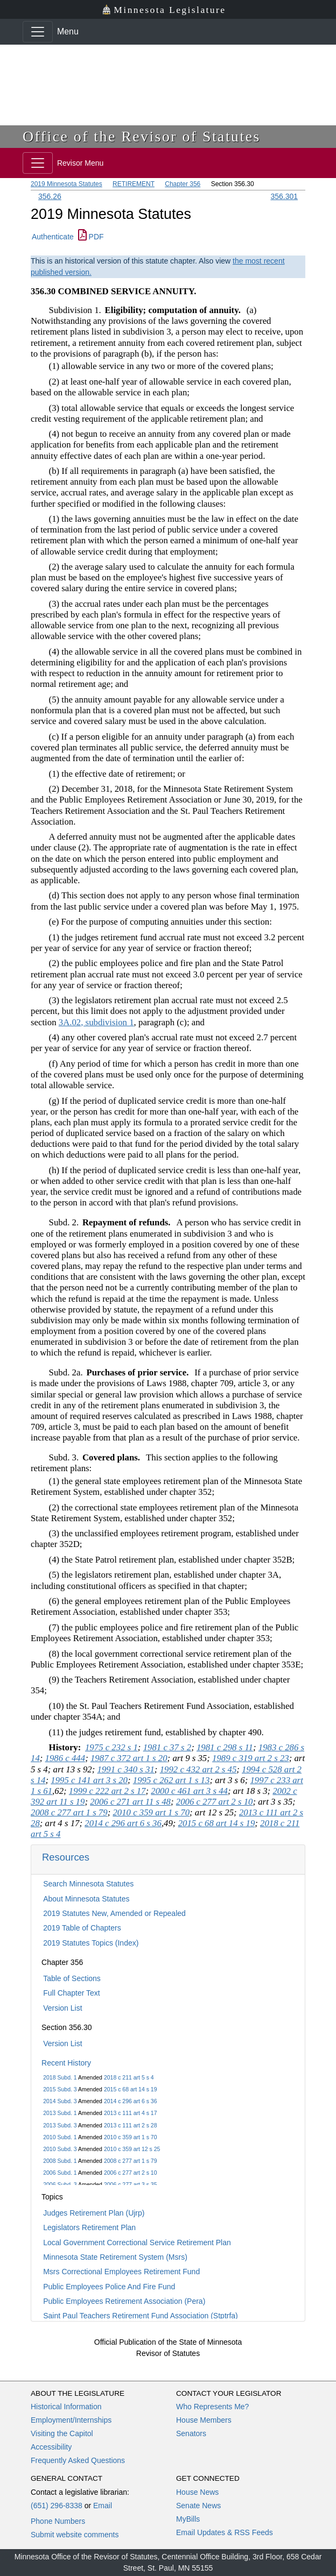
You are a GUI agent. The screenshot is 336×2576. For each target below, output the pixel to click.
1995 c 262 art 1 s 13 (171, 1780)
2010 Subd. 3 (59, 2149)
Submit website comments (74, 2534)
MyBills (188, 2519)
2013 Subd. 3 (59, 2125)
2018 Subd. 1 (59, 2077)
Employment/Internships (71, 2420)
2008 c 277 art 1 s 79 (130, 2161)
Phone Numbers (58, 2521)
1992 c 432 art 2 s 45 (198, 1769)
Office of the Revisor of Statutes (142, 136)
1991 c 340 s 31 (126, 1769)
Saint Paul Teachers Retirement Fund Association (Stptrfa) (140, 2315)
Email (102, 2505)
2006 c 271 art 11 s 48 (130, 1802)
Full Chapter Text (71, 1993)
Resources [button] (65, 1857)
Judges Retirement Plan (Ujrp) (93, 2213)
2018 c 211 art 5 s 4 (129, 2077)
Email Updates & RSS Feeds (224, 2532)
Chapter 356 (182, 184)
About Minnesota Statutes (86, 1898)
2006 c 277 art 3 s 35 (130, 2184)
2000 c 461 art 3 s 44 (189, 1791)
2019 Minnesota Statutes (66, 184)
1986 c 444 (65, 1758)
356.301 (284, 196)
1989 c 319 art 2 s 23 (250, 1758)
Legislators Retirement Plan (89, 2227)
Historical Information (66, 2406)
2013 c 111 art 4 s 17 (130, 2113)
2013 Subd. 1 (59, 2113)
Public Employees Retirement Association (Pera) (124, 2301)
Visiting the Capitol (62, 2433)
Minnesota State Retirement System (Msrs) (115, 2257)
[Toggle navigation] (38, 31)
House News (197, 2492)
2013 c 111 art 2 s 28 (130, 2125)
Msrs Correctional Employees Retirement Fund (121, 2271)
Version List (62, 2008)
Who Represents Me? (212, 2406)
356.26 (49, 196)
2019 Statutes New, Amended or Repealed (114, 1913)
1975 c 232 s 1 (111, 1747)
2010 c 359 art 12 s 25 (132, 2149)
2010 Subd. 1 (59, 2137)
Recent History (66, 2063)
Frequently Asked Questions (78, 2460)
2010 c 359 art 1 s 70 (130, 2137)
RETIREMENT (134, 184)
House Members (204, 2420)
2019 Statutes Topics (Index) (90, 1943)
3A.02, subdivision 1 (96, 1022)
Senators (191, 2433)
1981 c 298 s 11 (225, 1747)
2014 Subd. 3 (59, 2101)
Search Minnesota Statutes (88, 1883)
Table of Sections (72, 1978)
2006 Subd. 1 (59, 2172)
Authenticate (53, 236)
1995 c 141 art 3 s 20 (89, 1780)
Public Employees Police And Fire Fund (109, 2286)
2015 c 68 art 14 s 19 (130, 2089)
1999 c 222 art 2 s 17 (107, 1791)
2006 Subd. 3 (59, 2184)
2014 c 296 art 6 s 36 (130, 2101)
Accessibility (51, 2447)
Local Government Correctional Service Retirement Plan (137, 2242)
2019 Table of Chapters (82, 1928)
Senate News (198, 2505)
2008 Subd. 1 (59, 2161)
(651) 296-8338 (56, 2505)
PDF (91, 236)
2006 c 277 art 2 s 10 (130, 2172)
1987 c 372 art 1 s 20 (128, 1758)
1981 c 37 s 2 (167, 1747)
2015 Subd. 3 (59, 2089)
